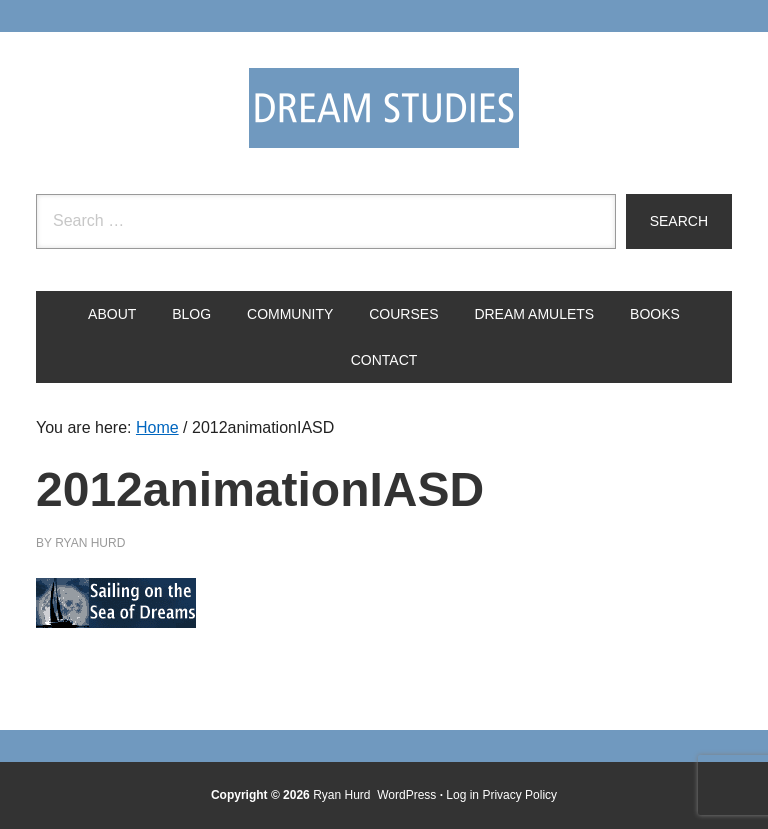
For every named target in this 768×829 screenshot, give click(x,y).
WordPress (406, 795)
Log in (462, 795)
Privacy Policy (519, 795)
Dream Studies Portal (384, 108)
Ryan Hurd (343, 795)
